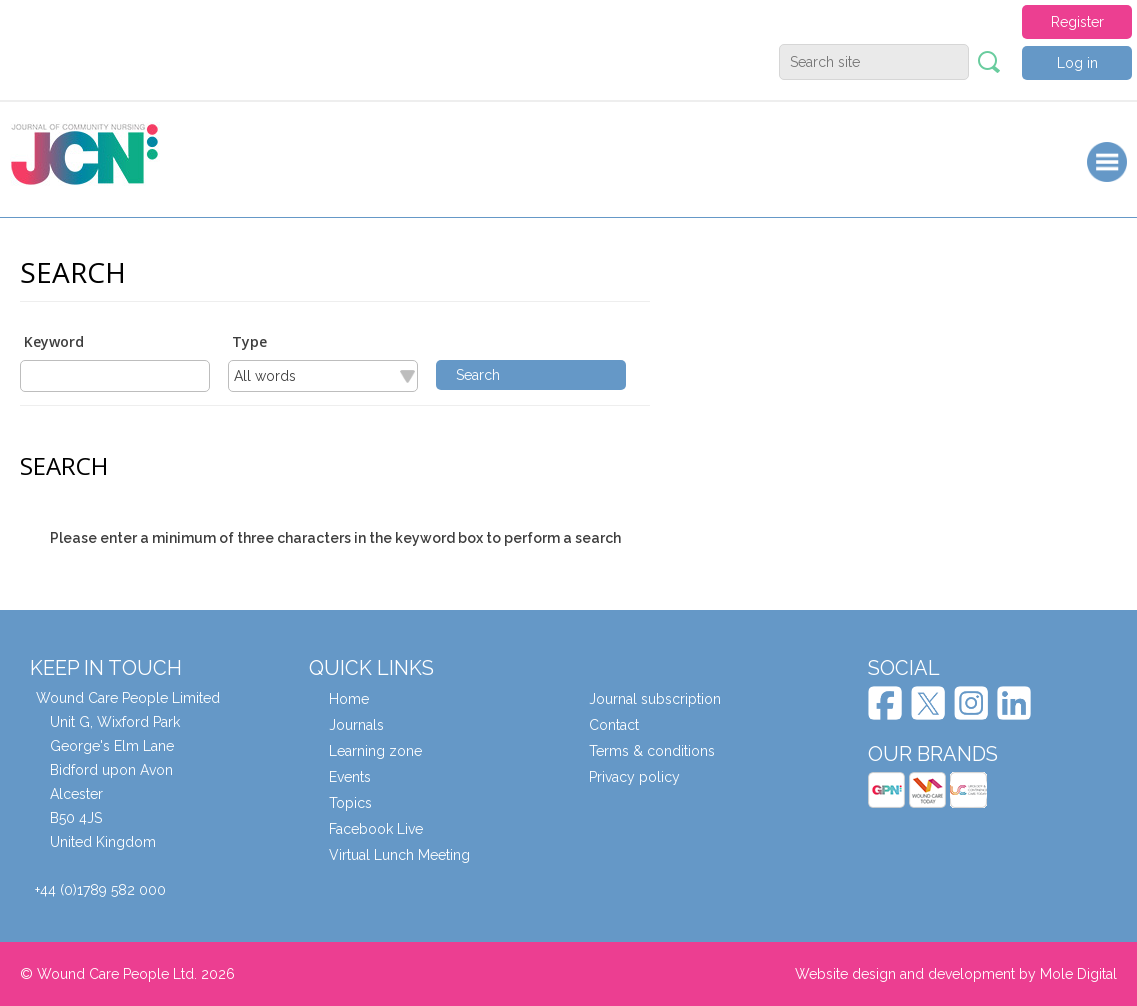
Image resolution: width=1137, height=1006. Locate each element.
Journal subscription (655, 699)
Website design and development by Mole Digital (956, 974)
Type (249, 341)
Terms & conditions (652, 751)
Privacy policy (634, 777)
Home (349, 699)
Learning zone (375, 751)
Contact (614, 725)
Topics (350, 803)
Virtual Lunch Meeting (399, 855)
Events (350, 777)
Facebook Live (376, 829)
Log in (1077, 63)
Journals (356, 725)
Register (1077, 22)
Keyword (54, 341)
